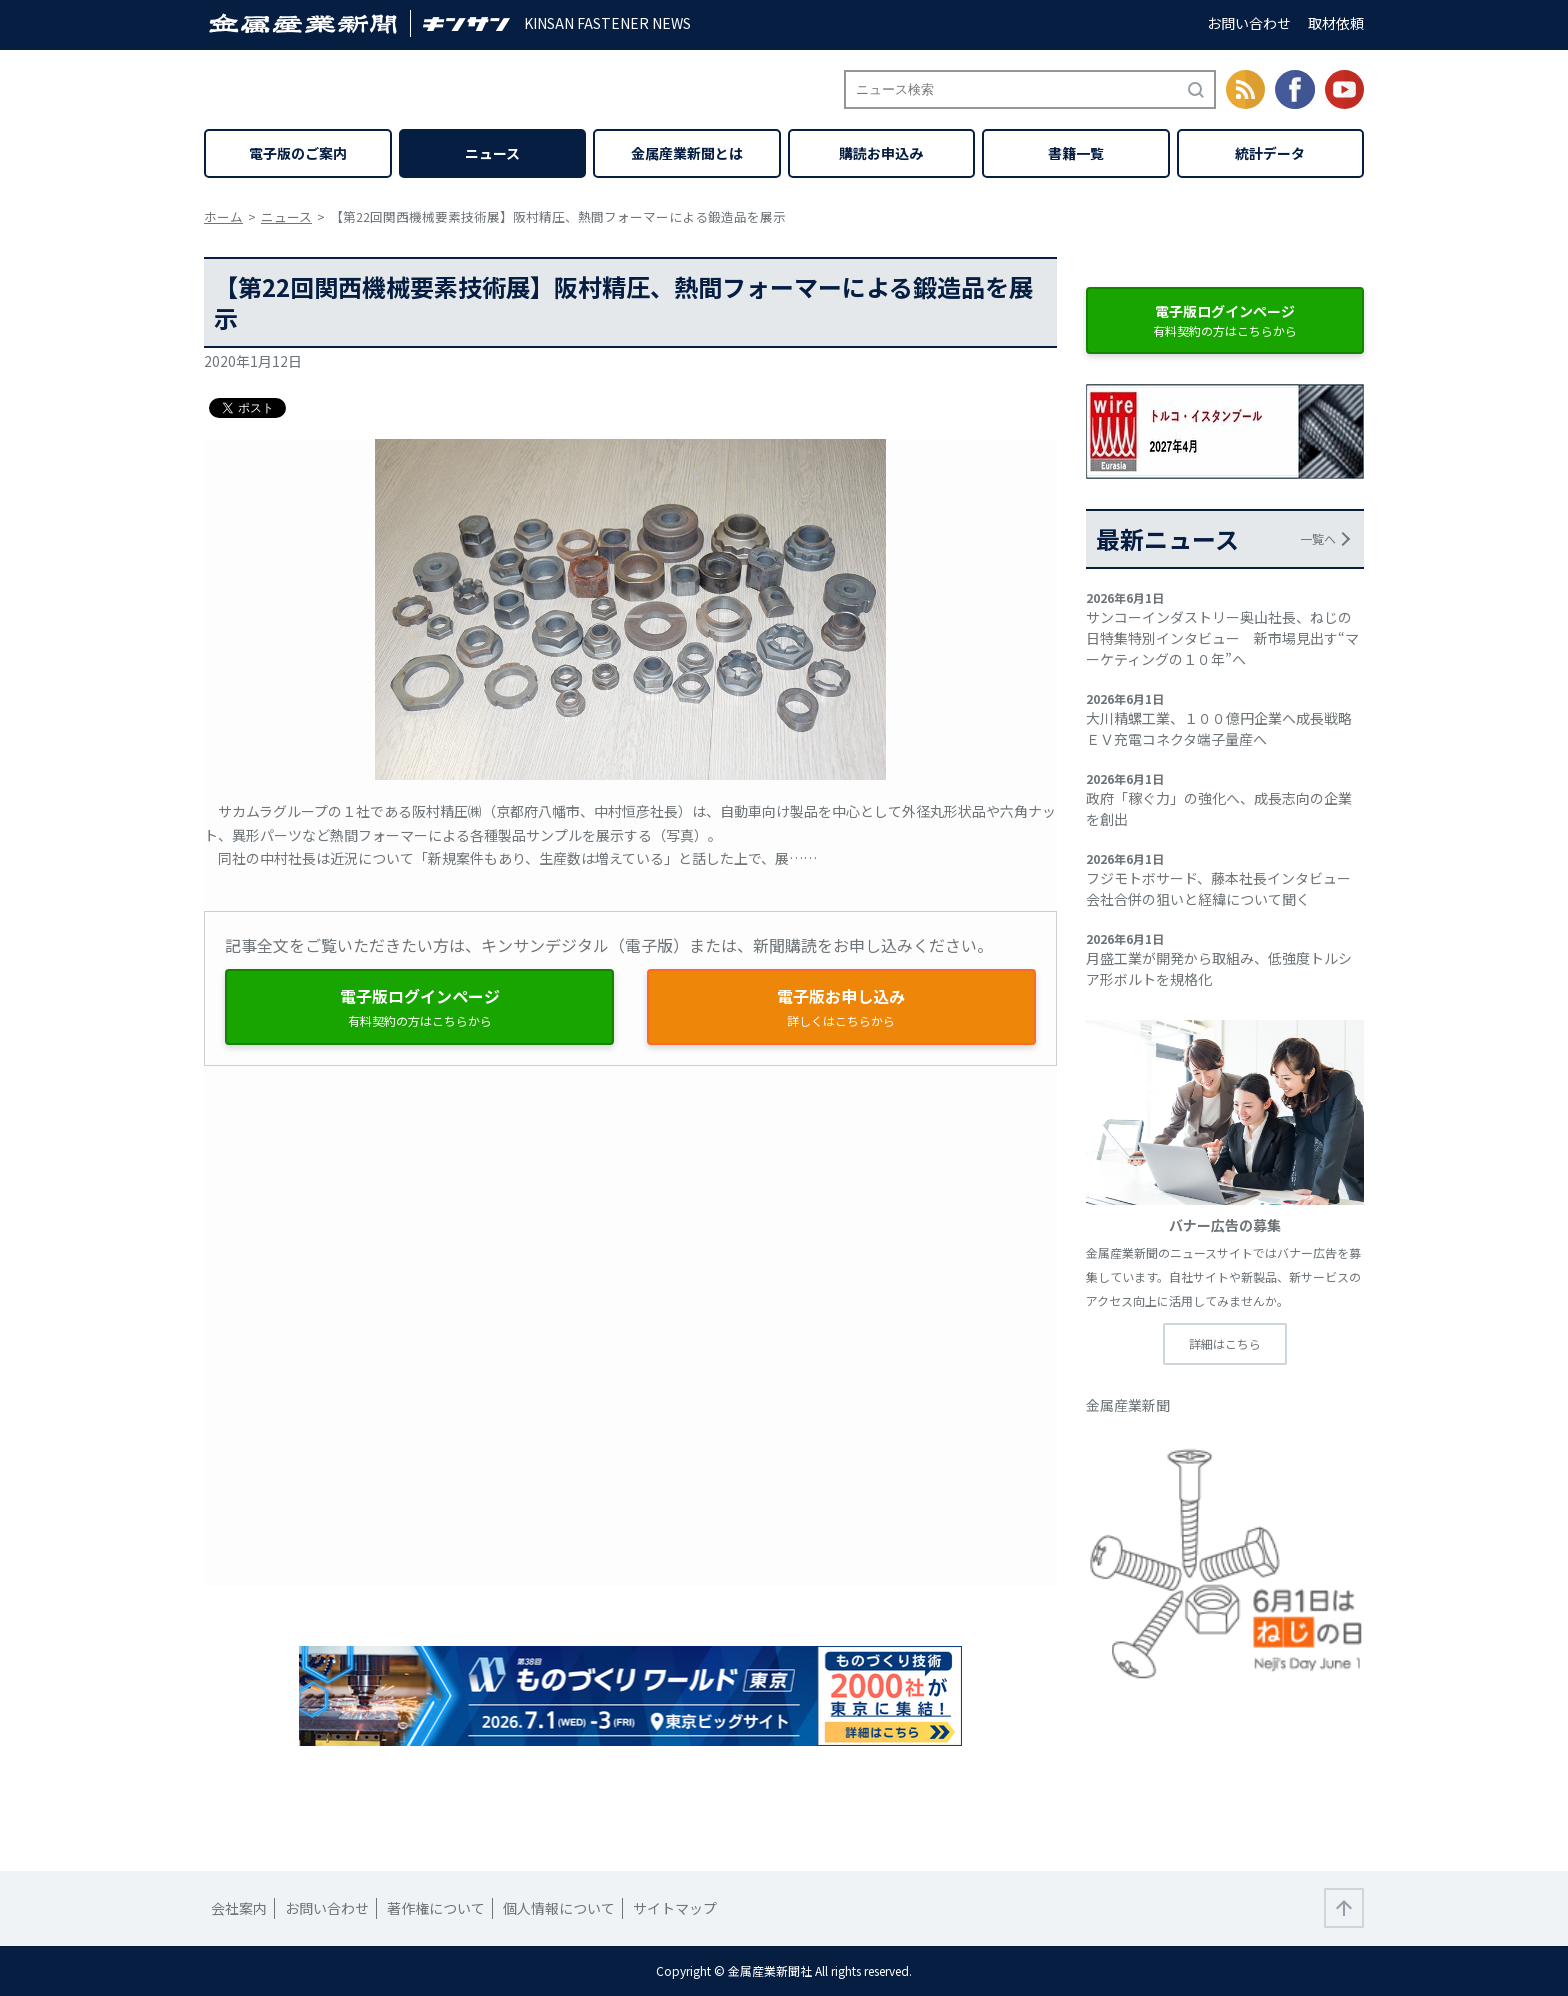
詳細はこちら (1225, 1343)
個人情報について (559, 1908)
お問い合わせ (1249, 23)
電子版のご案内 (298, 153)
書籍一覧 (1076, 153)
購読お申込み (881, 153)
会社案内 (239, 1908)
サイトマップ (675, 1908)
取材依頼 (1336, 23)
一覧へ (1318, 538)
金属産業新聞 (1128, 1405)
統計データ (1270, 153)
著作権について (436, 1908)
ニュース (492, 153)
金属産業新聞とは (687, 153)
